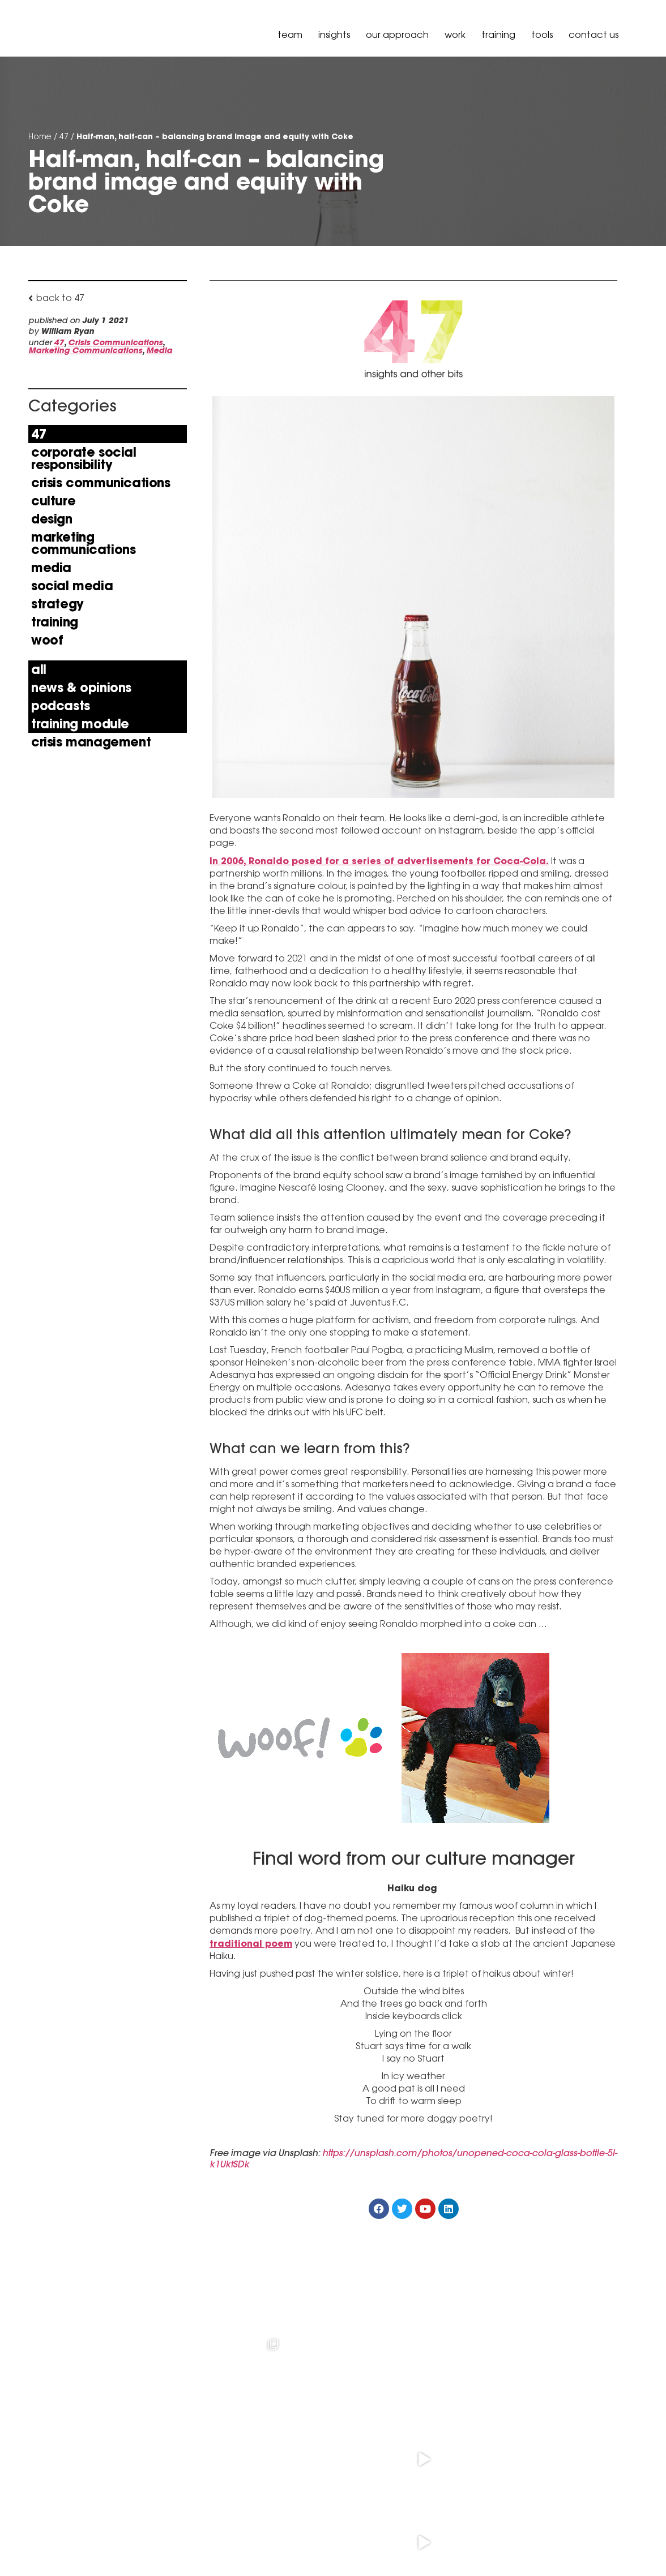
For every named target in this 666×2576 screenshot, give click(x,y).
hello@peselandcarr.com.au (179, 2533)
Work (455, 34)
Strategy (57, 604)
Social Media (72, 586)
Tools (542, 34)
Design (51, 519)
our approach (397, 34)
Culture (53, 501)
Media (159, 350)
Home (40, 136)
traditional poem (251, 1944)
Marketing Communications (85, 350)
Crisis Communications (115, 342)
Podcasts (60, 706)
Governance (609, 2543)
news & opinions (81, 687)
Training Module (80, 724)
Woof (47, 640)
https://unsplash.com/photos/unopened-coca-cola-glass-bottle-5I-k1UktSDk (413, 2159)
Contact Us (593, 34)
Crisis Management (91, 742)
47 (64, 136)
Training (498, 34)
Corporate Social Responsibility (83, 458)
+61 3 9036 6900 (154, 2505)
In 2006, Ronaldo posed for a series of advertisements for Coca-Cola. (379, 861)
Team (290, 34)
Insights (334, 34)
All (38, 669)
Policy (563, 2543)
